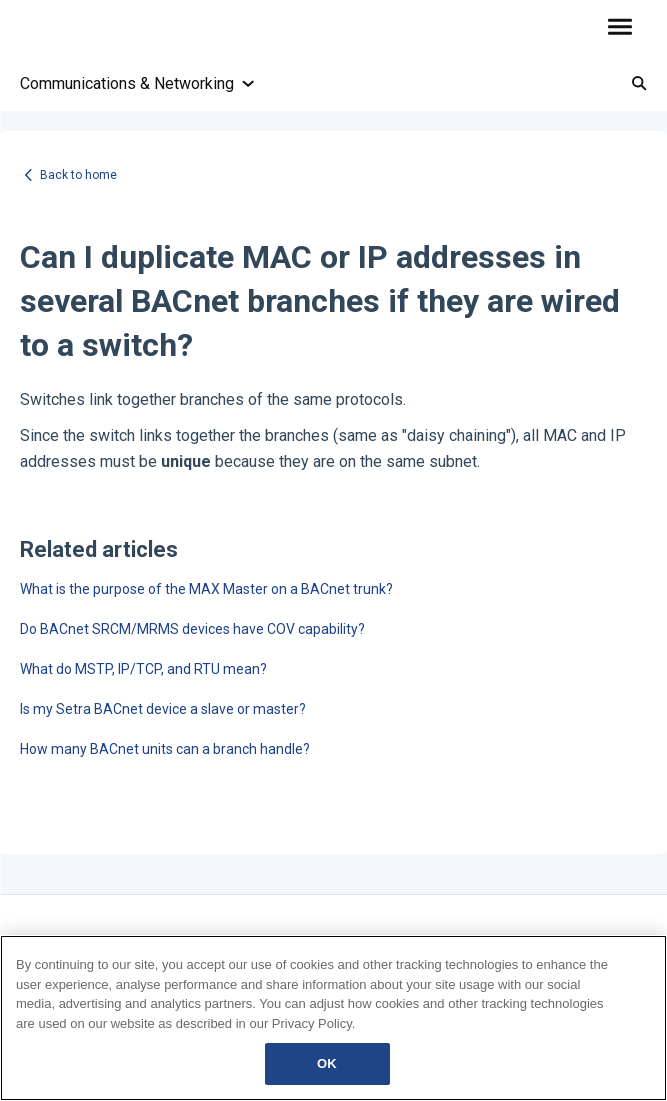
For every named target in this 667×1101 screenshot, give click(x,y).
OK (327, 1063)
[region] (333, 1018)
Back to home (78, 175)
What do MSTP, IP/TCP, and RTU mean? (143, 669)
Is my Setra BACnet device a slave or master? (163, 709)
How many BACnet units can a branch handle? (165, 749)
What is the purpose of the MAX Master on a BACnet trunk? (206, 589)
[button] (619, 28)
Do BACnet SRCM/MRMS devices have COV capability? (192, 629)
